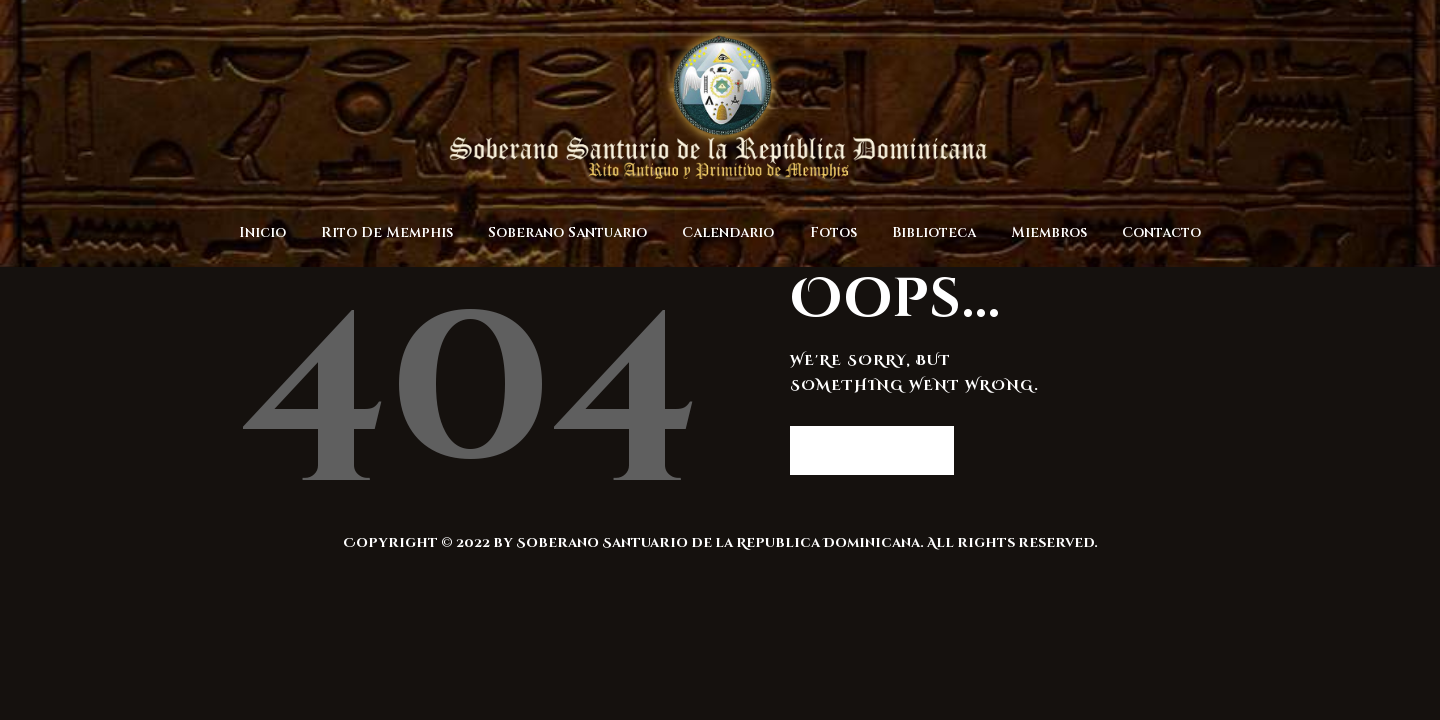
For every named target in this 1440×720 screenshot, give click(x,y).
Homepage (862, 449)
